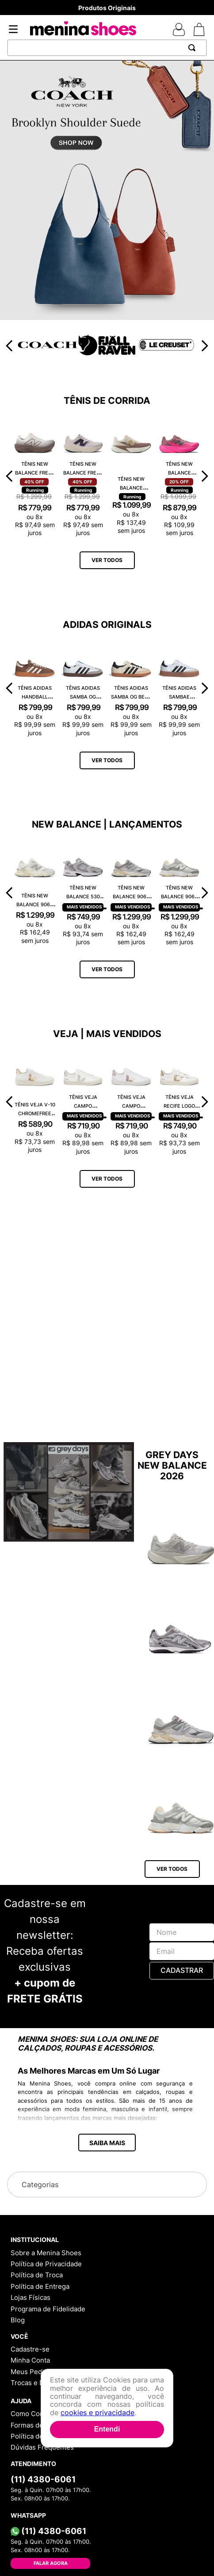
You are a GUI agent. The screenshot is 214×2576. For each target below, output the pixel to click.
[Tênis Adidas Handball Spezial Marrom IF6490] (35, 688)
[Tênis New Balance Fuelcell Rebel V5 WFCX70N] (179, 476)
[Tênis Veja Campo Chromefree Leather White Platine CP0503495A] (131, 1101)
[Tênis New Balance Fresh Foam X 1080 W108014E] (35, 476)
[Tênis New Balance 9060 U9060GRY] (131, 892)
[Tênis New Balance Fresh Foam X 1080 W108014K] (83, 476)
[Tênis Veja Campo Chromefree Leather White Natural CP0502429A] (83, 1101)
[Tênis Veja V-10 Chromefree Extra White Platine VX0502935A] (35, 1101)
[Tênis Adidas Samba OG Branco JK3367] (83, 688)
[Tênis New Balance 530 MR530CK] (83, 892)
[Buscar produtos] (193, 47)
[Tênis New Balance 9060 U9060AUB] (179, 892)
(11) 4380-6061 (43, 2479)
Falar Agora (51, 2563)
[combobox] (107, 47)
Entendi (107, 2429)
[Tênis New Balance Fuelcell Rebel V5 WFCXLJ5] (131, 476)
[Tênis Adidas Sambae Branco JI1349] (179, 688)
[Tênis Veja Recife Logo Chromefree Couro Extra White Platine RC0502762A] (179, 1101)
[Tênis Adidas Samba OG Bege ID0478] (131, 688)
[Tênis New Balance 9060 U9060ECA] (35, 892)
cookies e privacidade (97, 2412)
